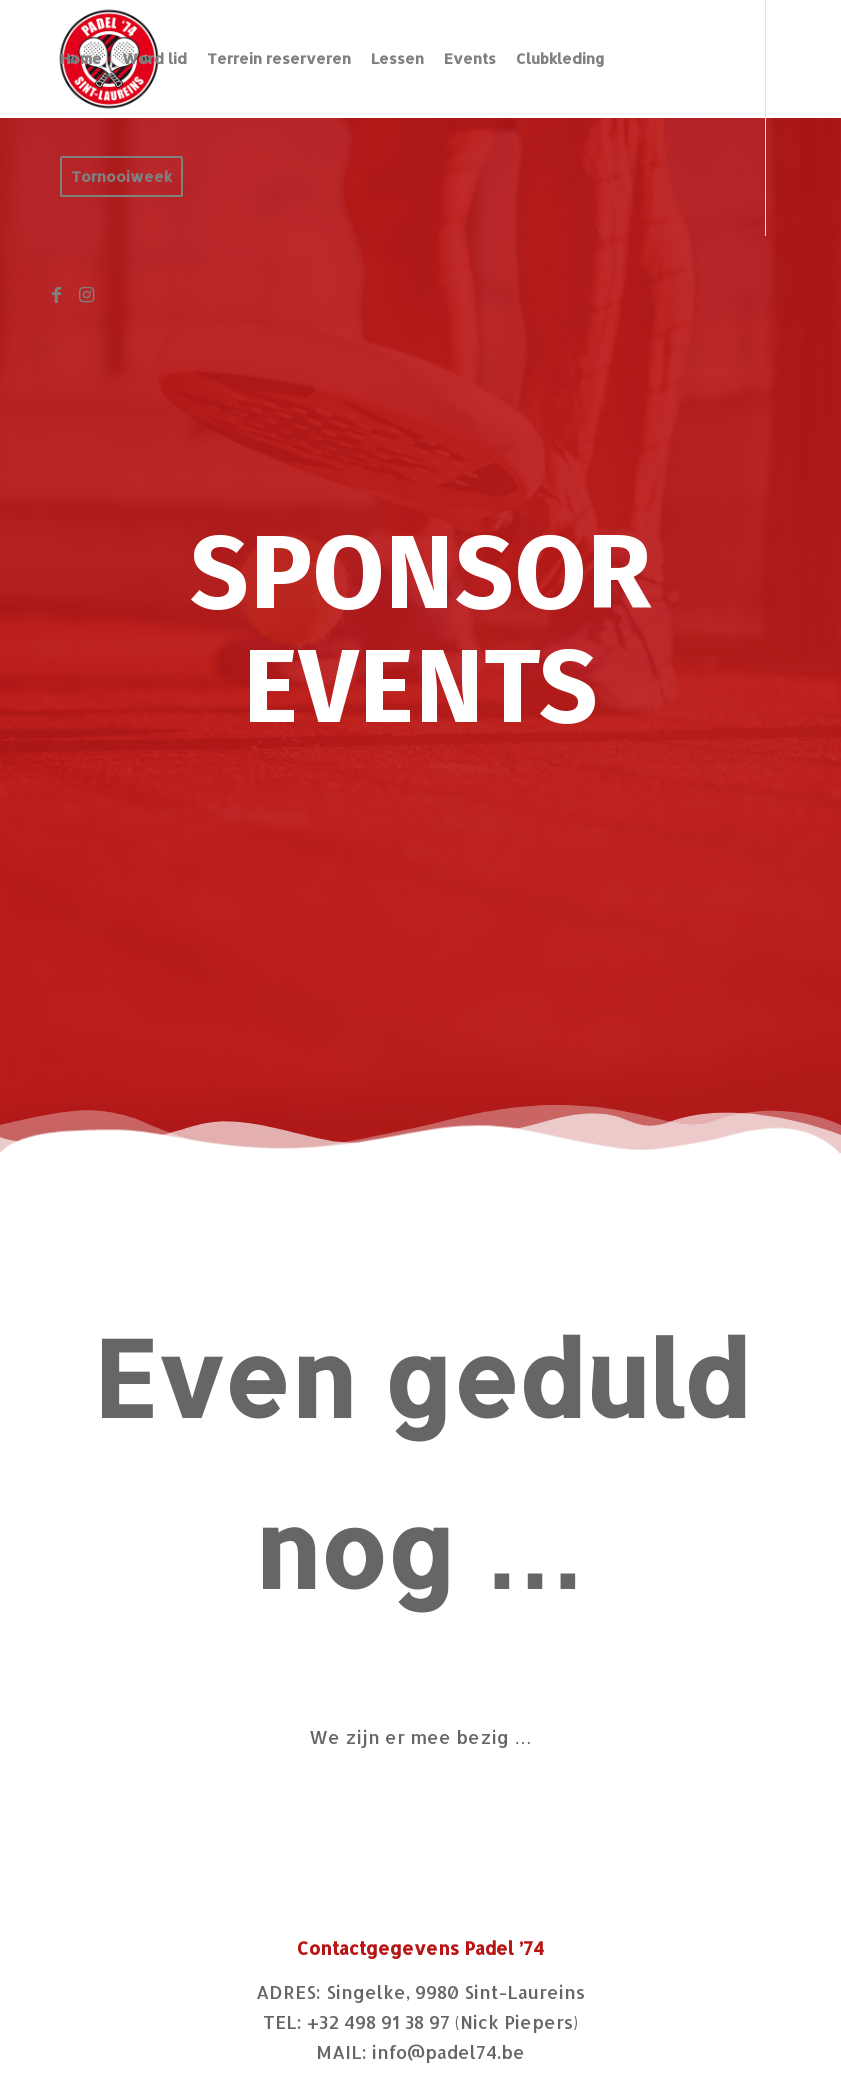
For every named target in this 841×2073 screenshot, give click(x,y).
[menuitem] (81, 59)
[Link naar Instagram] (86, 294)
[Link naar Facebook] (56, 294)
